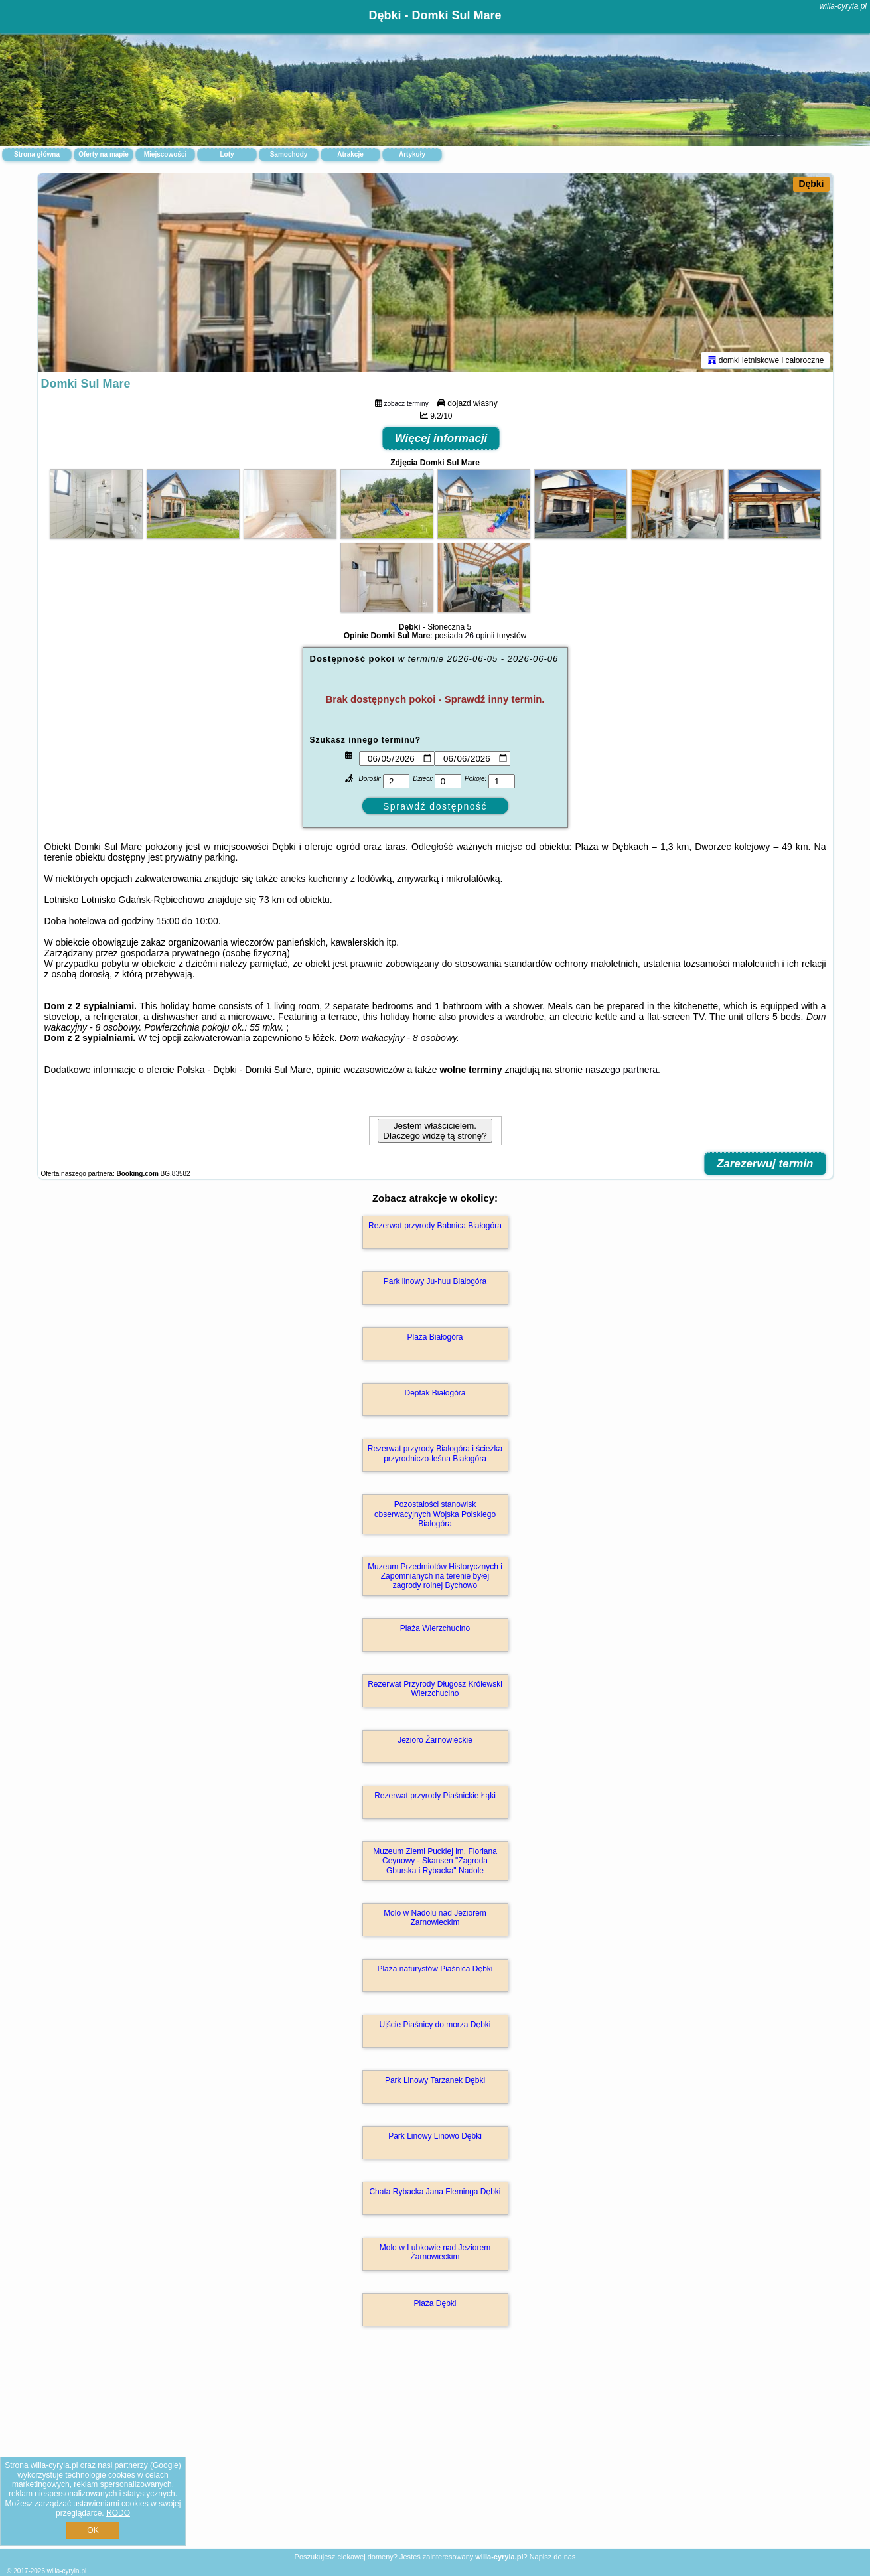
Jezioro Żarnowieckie (435, 1740)
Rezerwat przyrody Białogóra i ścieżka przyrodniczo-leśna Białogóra (435, 1453)
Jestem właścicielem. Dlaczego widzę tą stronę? (434, 1131)
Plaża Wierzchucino (435, 1628)
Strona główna (37, 154)
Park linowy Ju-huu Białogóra (435, 1281)
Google (166, 2465)
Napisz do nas (553, 2557)
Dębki (811, 184)
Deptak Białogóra (434, 1392)
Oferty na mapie (103, 154)
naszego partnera (621, 1069)
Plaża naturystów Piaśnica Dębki (434, 1968)
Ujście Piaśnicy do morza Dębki (434, 2024)
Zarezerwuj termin (765, 1163)
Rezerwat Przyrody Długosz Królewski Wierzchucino (435, 1689)
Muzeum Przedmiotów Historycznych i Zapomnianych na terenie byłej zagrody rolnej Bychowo (435, 1576)
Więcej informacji (441, 438)
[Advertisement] (435, 2452)
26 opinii (480, 635)
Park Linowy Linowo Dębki (435, 2136)
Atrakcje (350, 154)
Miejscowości (165, 154)
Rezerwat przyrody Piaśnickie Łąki (435, 1795)
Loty (227, 154)
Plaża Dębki (434, 2303)
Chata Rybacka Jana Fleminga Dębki (434, 2191)
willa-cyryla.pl (843, 6)
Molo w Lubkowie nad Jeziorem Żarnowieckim (435, 2252)
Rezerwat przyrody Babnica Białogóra (435, 1225)
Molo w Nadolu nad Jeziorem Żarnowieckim (435, 1917)
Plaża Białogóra (435, 1337)
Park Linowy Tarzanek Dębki (435, 2080)
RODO (118, 2513)
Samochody (289, 154)
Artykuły (412, 154)
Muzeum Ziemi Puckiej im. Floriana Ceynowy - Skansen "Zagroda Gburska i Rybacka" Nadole (435, 1861)
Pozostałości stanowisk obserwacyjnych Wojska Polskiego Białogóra (435, 1514)
